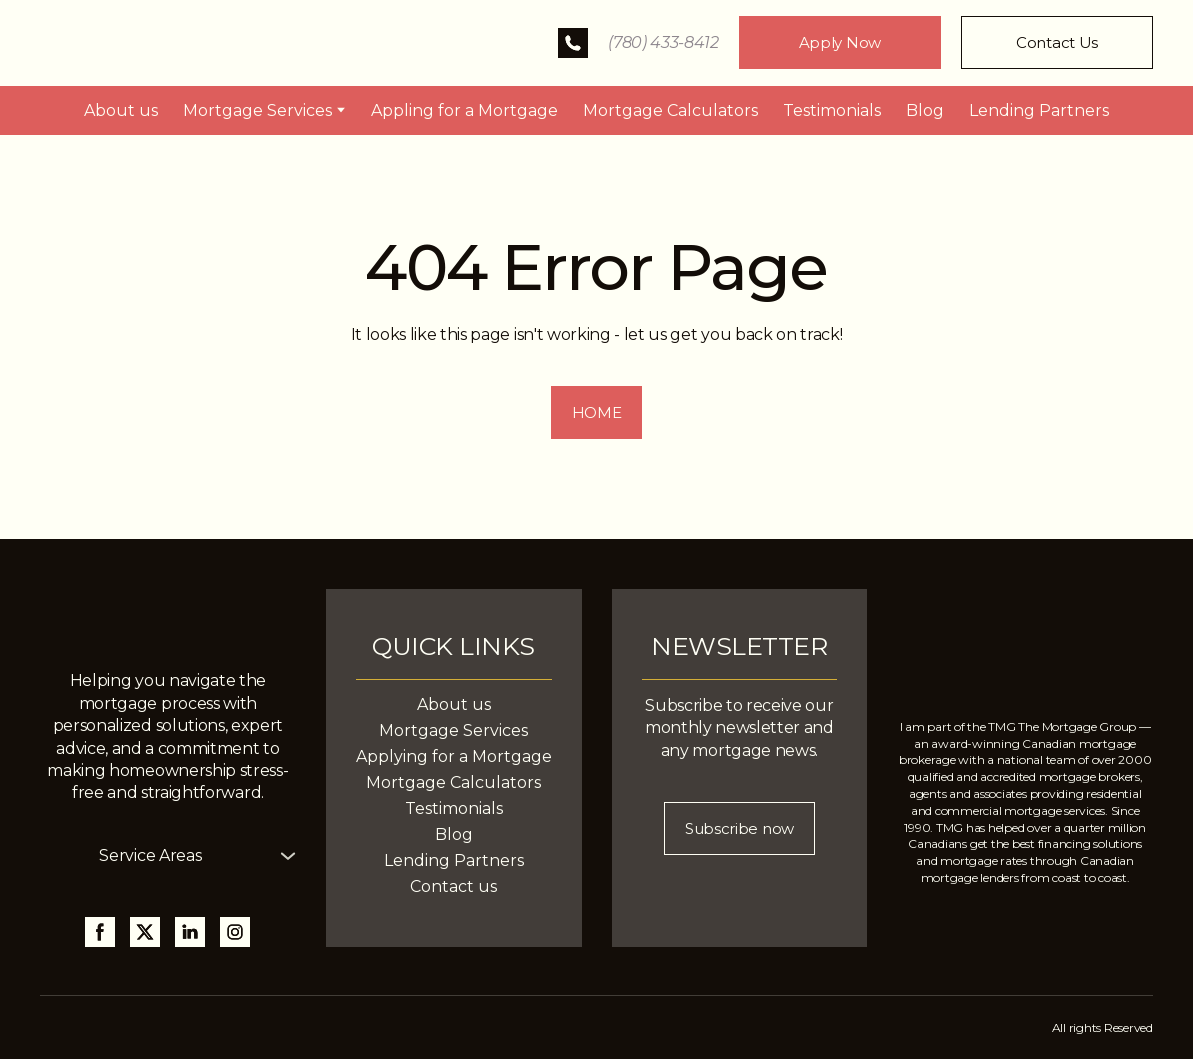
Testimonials (832, 110)
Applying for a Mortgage (454, 756)
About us (121, 110)
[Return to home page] (178, 43)
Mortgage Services (257, 110)
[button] (573, 43)
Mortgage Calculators (670, 110)
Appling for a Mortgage (464, 110)
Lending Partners (1039, 110)
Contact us (453, 886)
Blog (925, 110)
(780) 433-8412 (663, 42)
